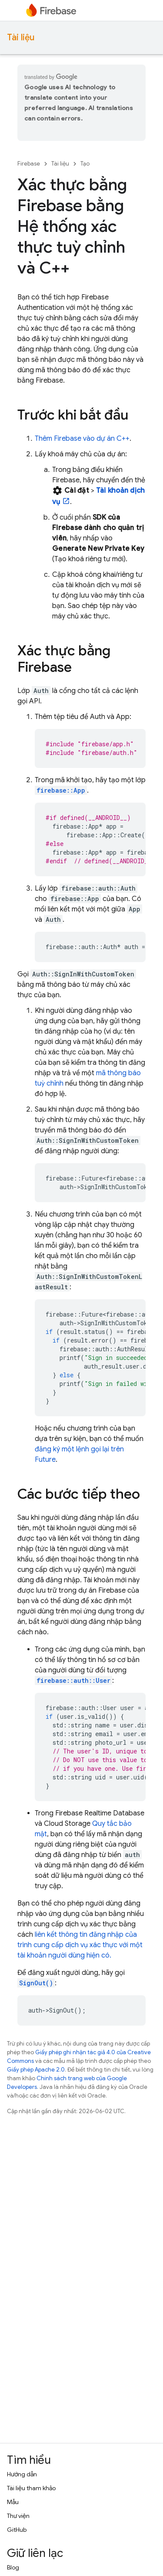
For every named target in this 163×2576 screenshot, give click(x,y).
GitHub (17, 2530)
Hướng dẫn (22, 2474)
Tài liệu (20, 37)
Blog (13, 2567)
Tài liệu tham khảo (31, 2488)
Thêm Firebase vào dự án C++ (82, 438)
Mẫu (13, 2502)
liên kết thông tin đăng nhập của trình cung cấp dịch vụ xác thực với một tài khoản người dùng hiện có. (80, 1945)
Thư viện (18, 2516)
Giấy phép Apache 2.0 (36, 2069)
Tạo (85, 163)
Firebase (28, 163)
